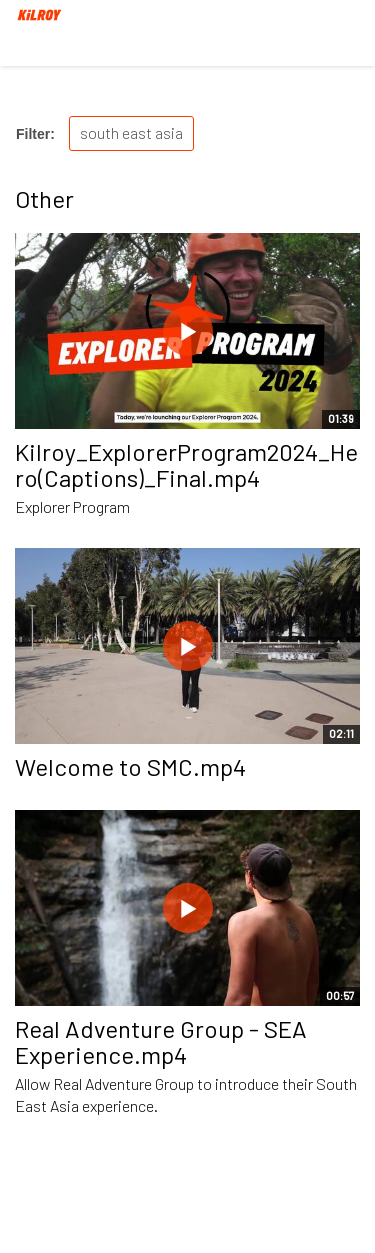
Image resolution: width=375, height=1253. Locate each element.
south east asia (131, 132)
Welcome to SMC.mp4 (130, 766)
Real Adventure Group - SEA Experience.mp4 (161, 1041)
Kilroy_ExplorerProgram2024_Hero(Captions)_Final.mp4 (186, 464)
